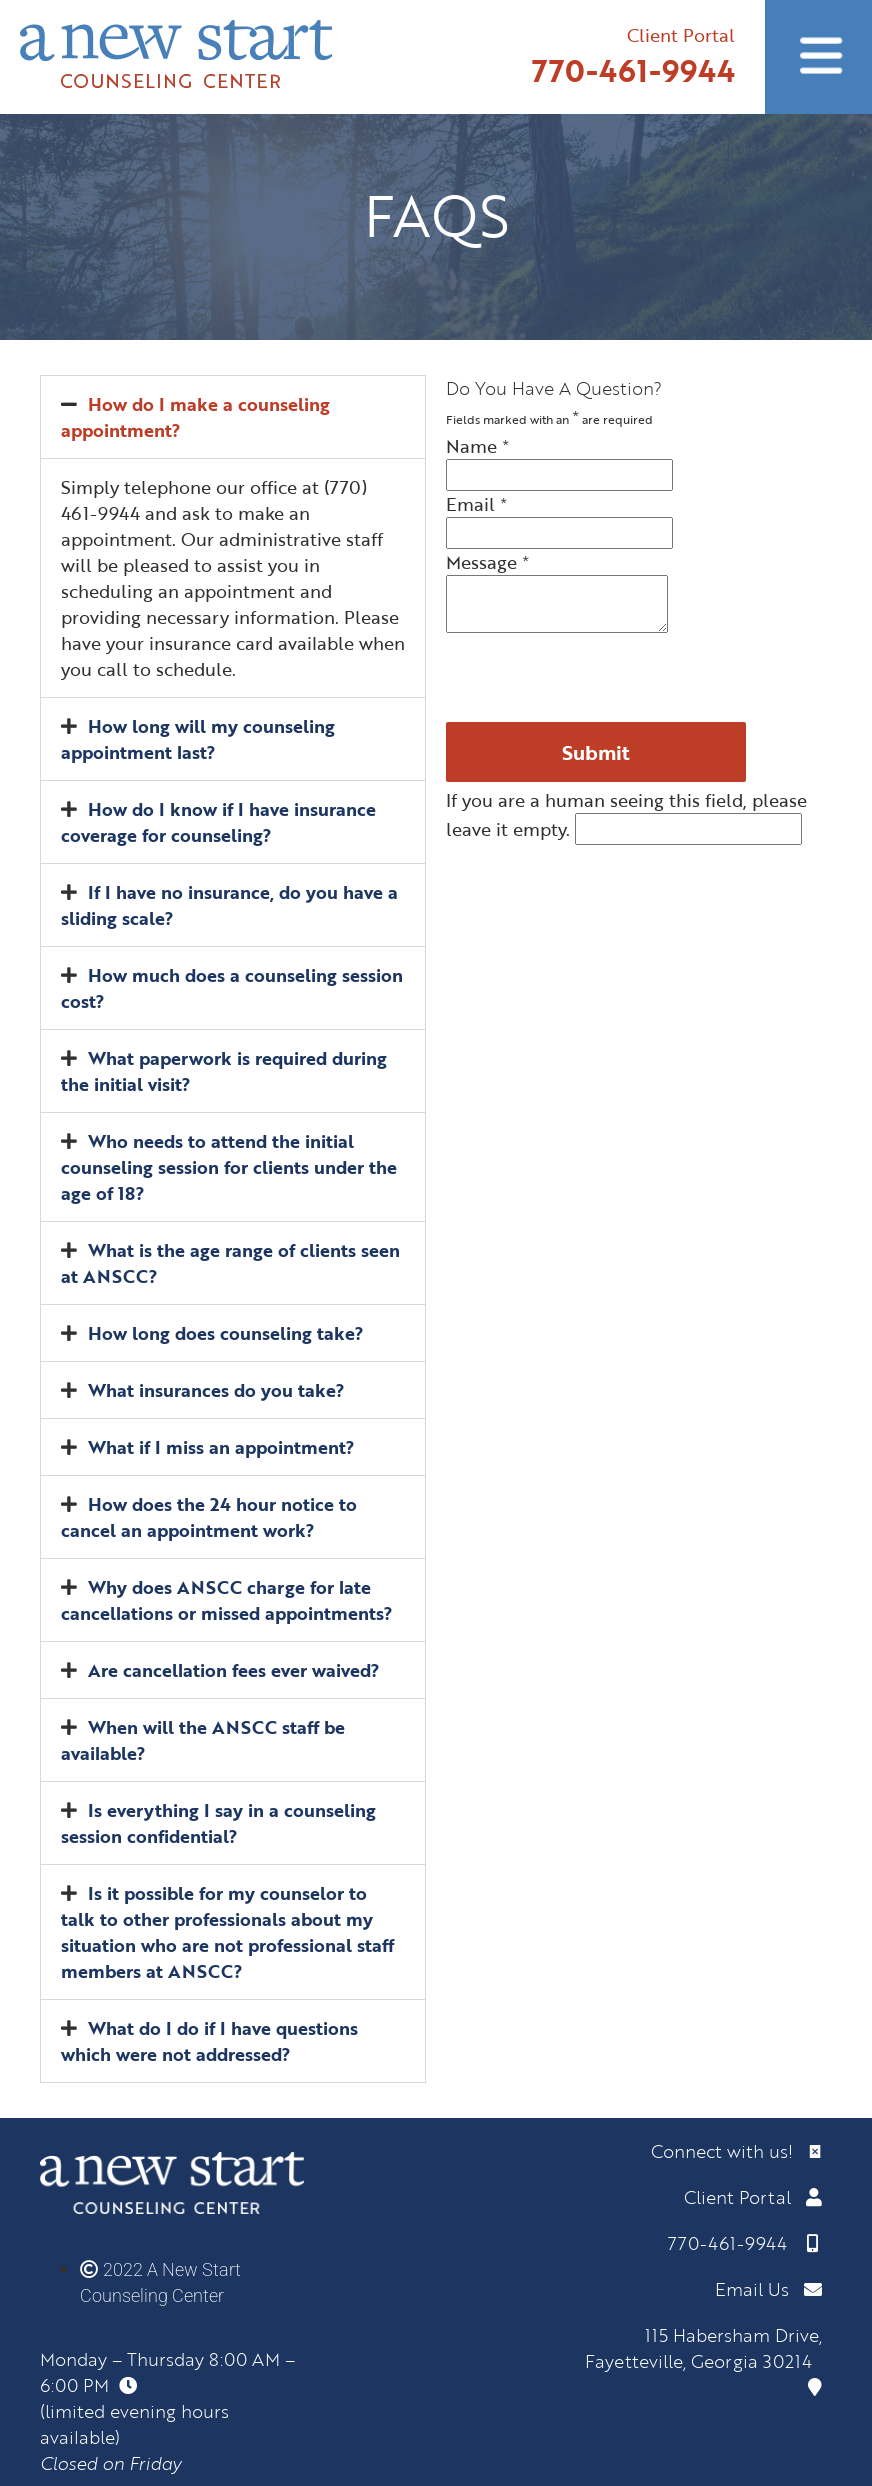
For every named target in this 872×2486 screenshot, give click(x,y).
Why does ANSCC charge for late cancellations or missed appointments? (227, 1600)
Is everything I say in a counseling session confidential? (218, 1823)
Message (487, 562)
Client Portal (681, 35)
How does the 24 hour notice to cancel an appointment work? (209, 1517)
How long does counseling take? (226, 1333)
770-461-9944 (633, 70)
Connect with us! (736, 2151)
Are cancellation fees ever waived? (234, 1670)
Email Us (768, 2289)
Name (477, 446)
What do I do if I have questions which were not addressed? (209, 2041)
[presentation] (598, 678)
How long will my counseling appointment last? (198, 739)
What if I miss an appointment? (221, 1447)
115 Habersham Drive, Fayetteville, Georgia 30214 (703, 2359)
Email (476, 504)
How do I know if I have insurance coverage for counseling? (218, 822)
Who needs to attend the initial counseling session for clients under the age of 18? (229, 1167)
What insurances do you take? (216, 1390)
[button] (233, 417)
